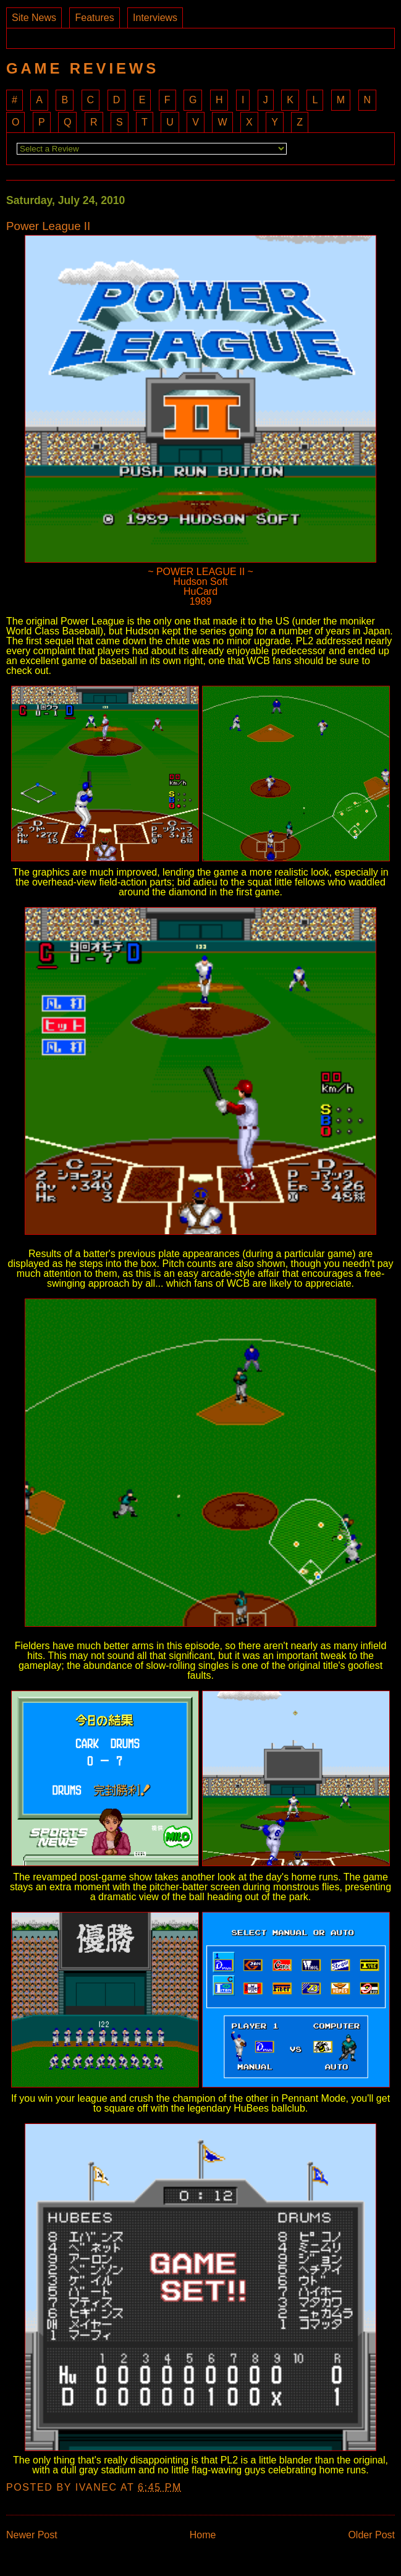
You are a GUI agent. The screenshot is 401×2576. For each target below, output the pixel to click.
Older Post (371, 2535)
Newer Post (31, 2535)
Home (203, 2535)
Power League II (48, 226)
